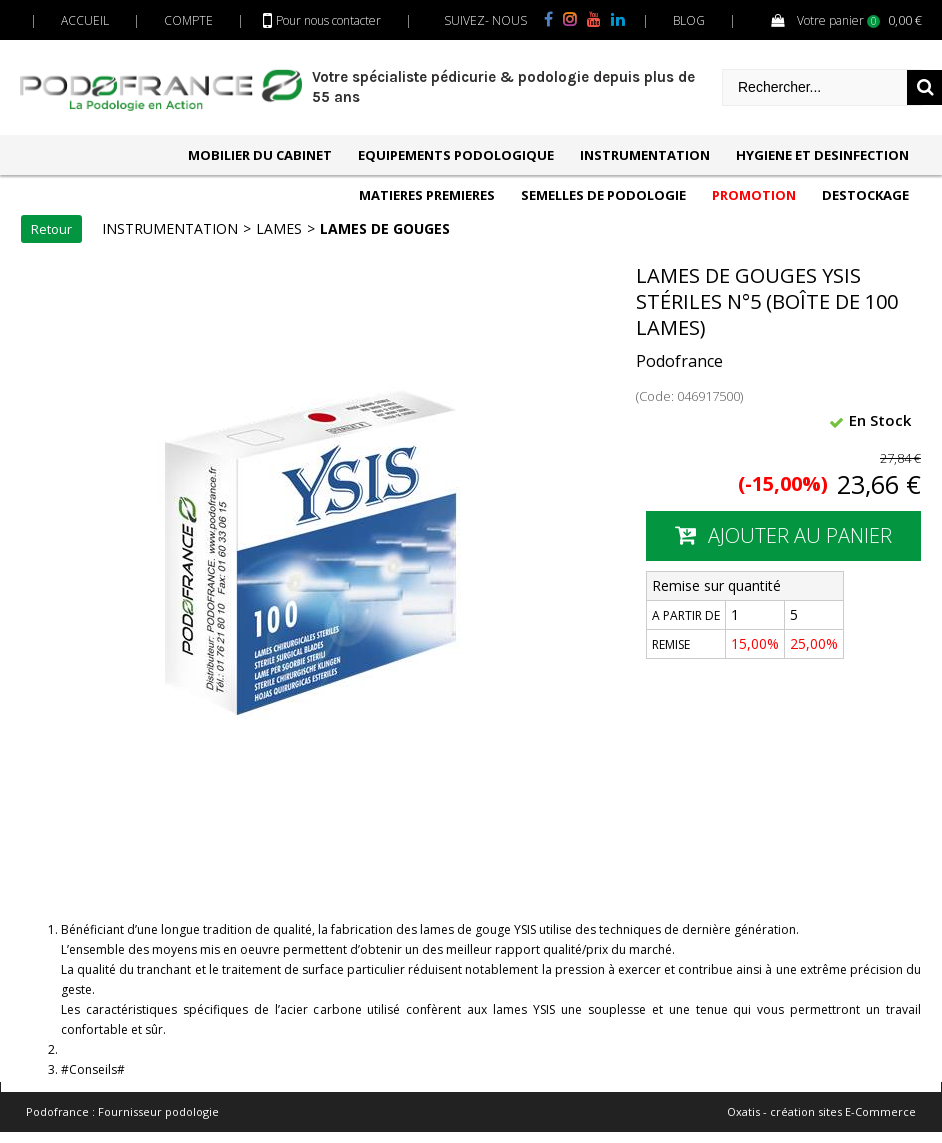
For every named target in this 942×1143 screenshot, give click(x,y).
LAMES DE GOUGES (385, 228)
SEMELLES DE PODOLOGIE (603, 195)
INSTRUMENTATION (645, 155)
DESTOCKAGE (865, 195)
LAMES (279, 228)
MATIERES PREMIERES (427, 195)
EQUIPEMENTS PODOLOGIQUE (456, 155)
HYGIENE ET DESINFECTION (822, 155)
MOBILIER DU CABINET (260, 155)
